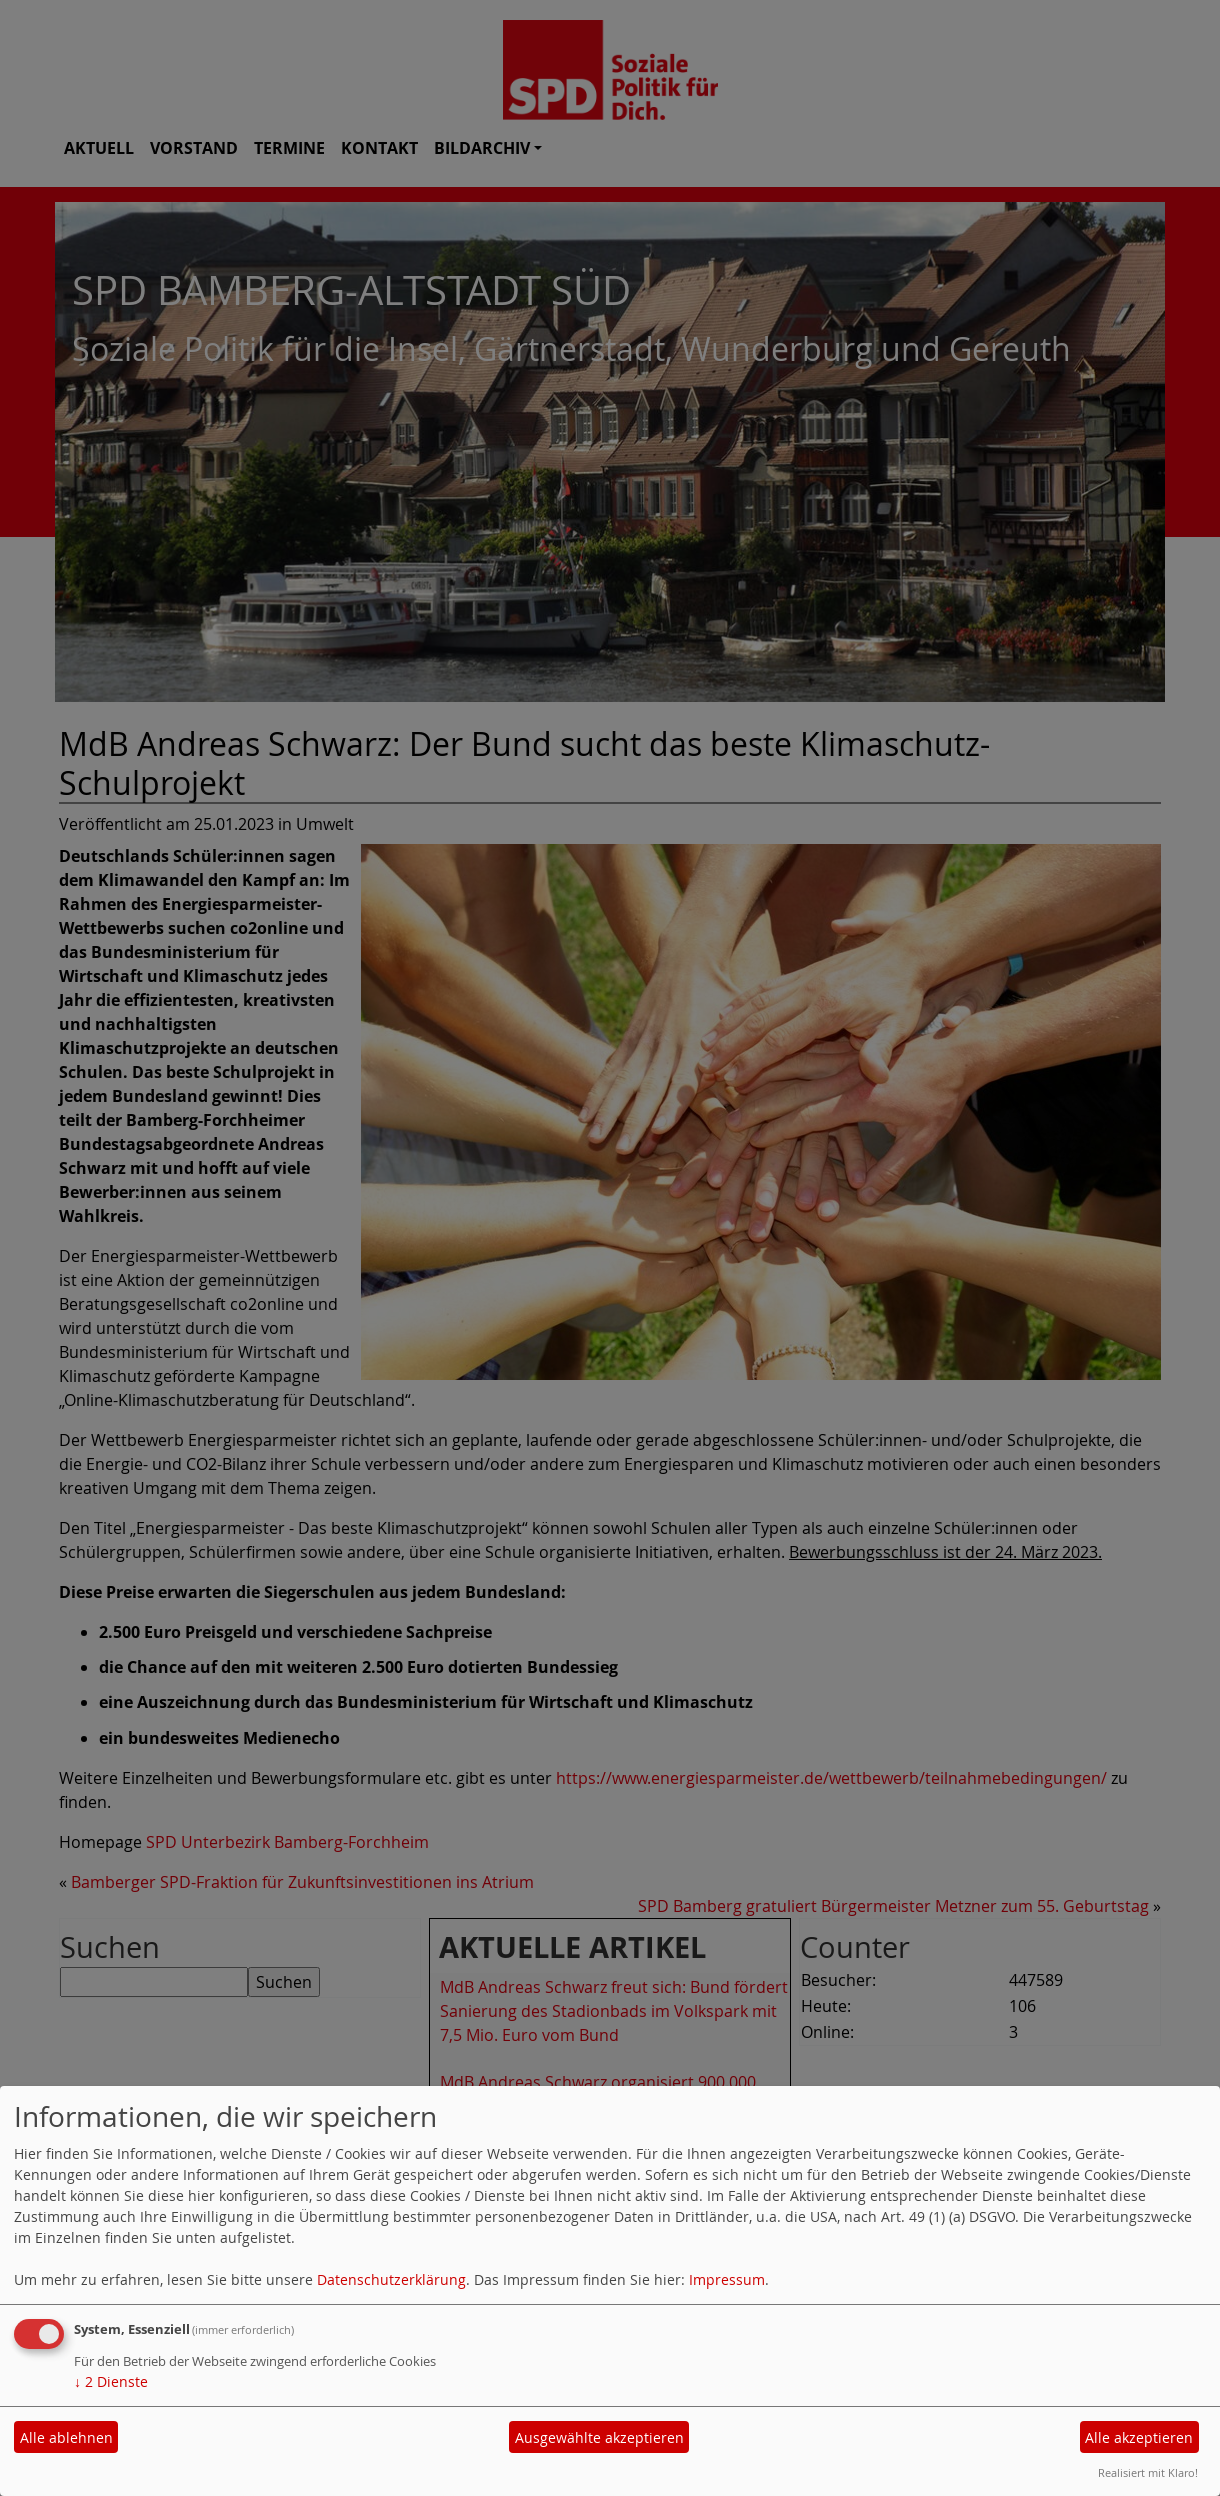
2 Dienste (111, 2381)
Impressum (727, 2279)
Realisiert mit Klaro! (1148, 2472)
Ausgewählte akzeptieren (599, 2437)
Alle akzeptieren (1139, 2437)
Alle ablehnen (66, 2437)
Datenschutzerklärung (391, 2279)
